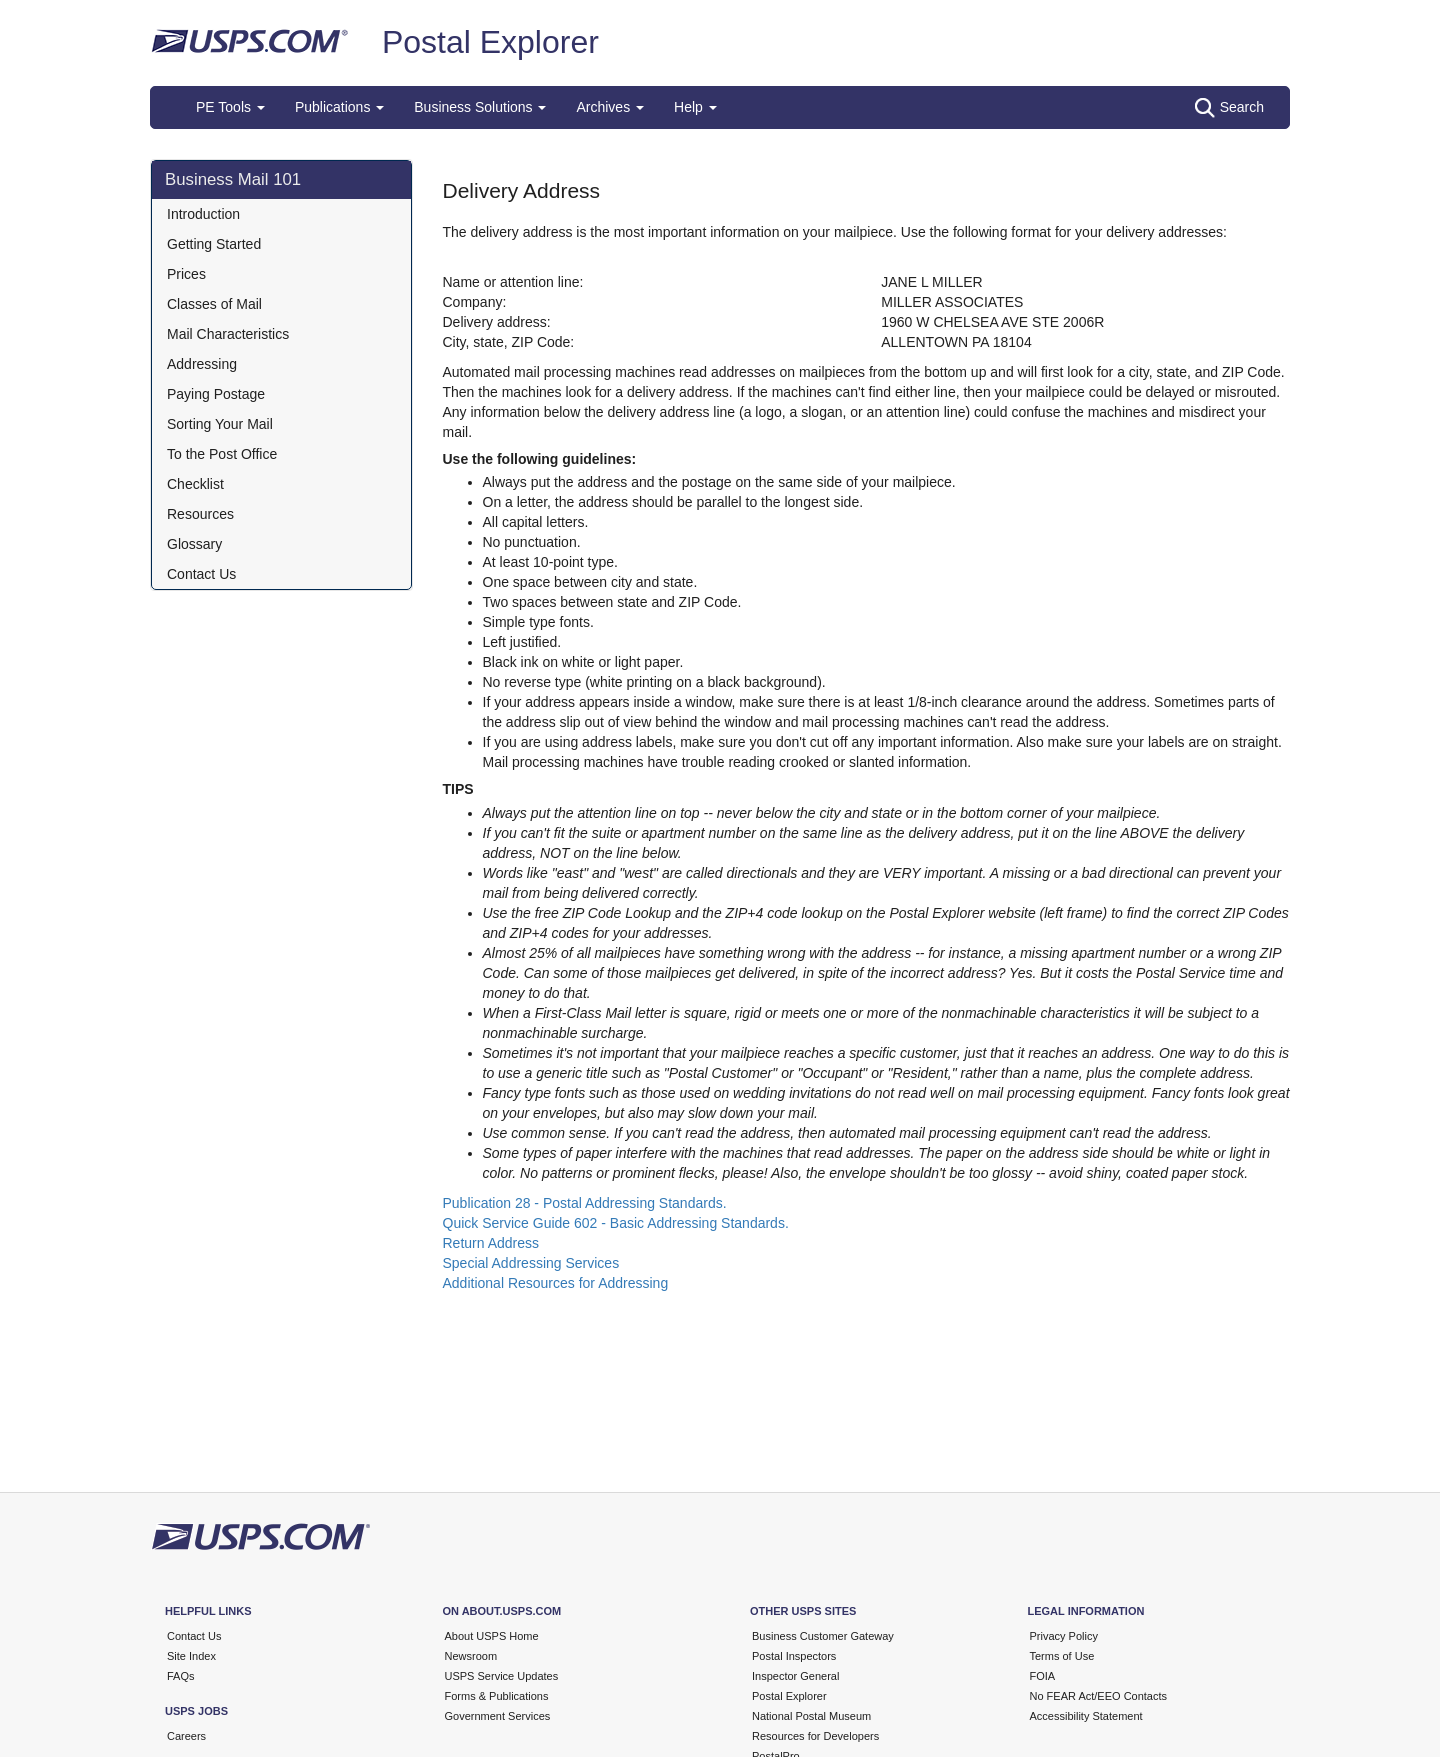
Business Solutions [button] (480, 107)
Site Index (191, 1656)
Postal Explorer (490, 42)
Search (1229, 108)
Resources (200, 514)
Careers (186, 1736)
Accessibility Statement (1086, 1716)
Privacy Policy (1064, 1636)
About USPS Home (492, 1636)
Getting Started (214, 244)
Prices (186, 274)
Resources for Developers (815, 1736)
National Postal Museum (811, 1716)
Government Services (498, 1716)
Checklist (195, 484)
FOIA (1043, 1676)
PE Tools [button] (230, 107)
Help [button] (695, 107)
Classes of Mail (214, 304)
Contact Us (201, 574)
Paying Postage (216, 394)
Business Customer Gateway (823, 1636)
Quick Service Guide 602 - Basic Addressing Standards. (616, 1223)
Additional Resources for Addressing (556, 1283)
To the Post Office (222, 454)
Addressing (202, 364)
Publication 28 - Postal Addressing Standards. (585, 1203)
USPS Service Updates (502, 1676)
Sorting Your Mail (220, 424)
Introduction (203, 214)
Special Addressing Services (531, 1263)
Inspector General (795, 1676)
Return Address (491, 1243)
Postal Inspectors (794, 1656)
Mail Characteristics (228, 334)
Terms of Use (1062, 1656)
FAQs (181, 1676)
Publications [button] (339, 107)
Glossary (194, 544)
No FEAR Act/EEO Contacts (1099, 1696)
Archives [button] (610, 107)
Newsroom (471, 1656)
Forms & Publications (497, 1696)
